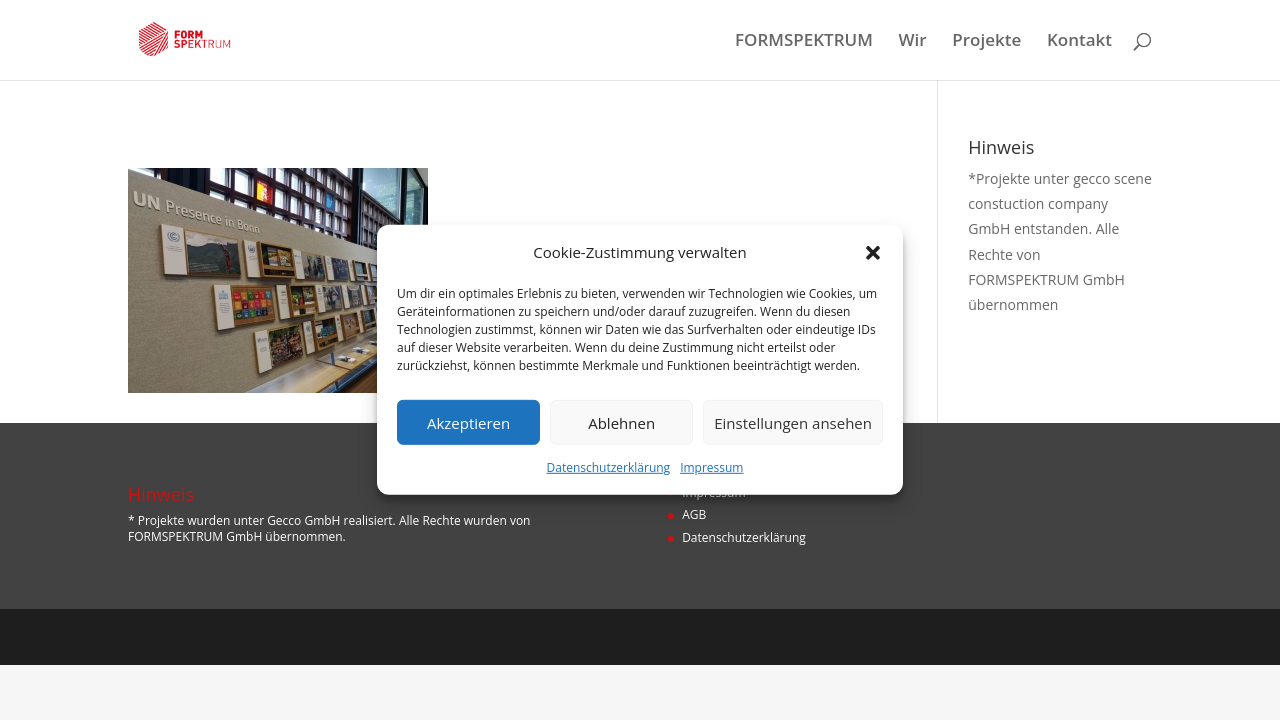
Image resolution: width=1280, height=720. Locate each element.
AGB (694, 514)
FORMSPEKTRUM (804, 42)
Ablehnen (621, 423)
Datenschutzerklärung (609, 467)
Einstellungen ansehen (793, 423)
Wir (913, 42)
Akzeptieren (468, 423)
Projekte (986, 42)
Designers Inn (222, 636)
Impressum (711, 467)
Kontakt (1079, 42)
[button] (873, 252)
